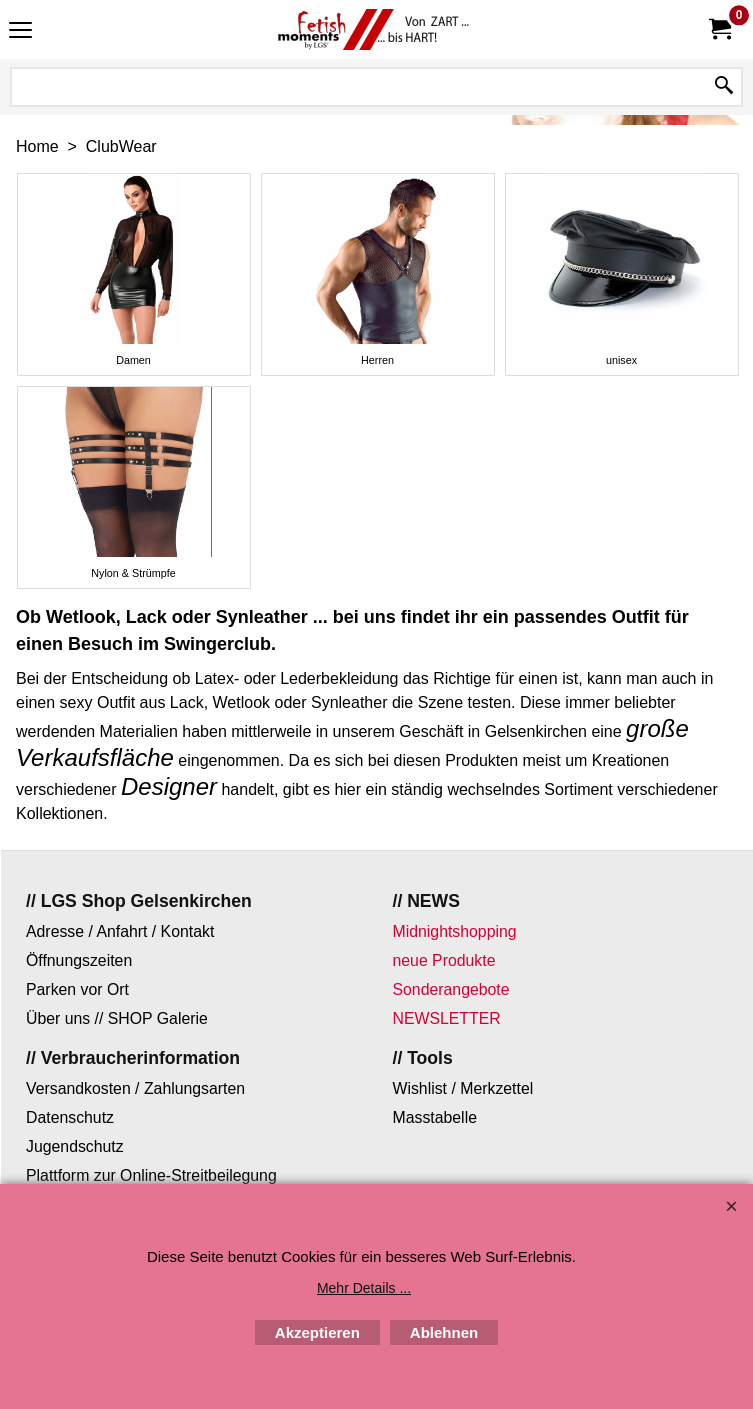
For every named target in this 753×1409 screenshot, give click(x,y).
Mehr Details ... (364, 1288)
